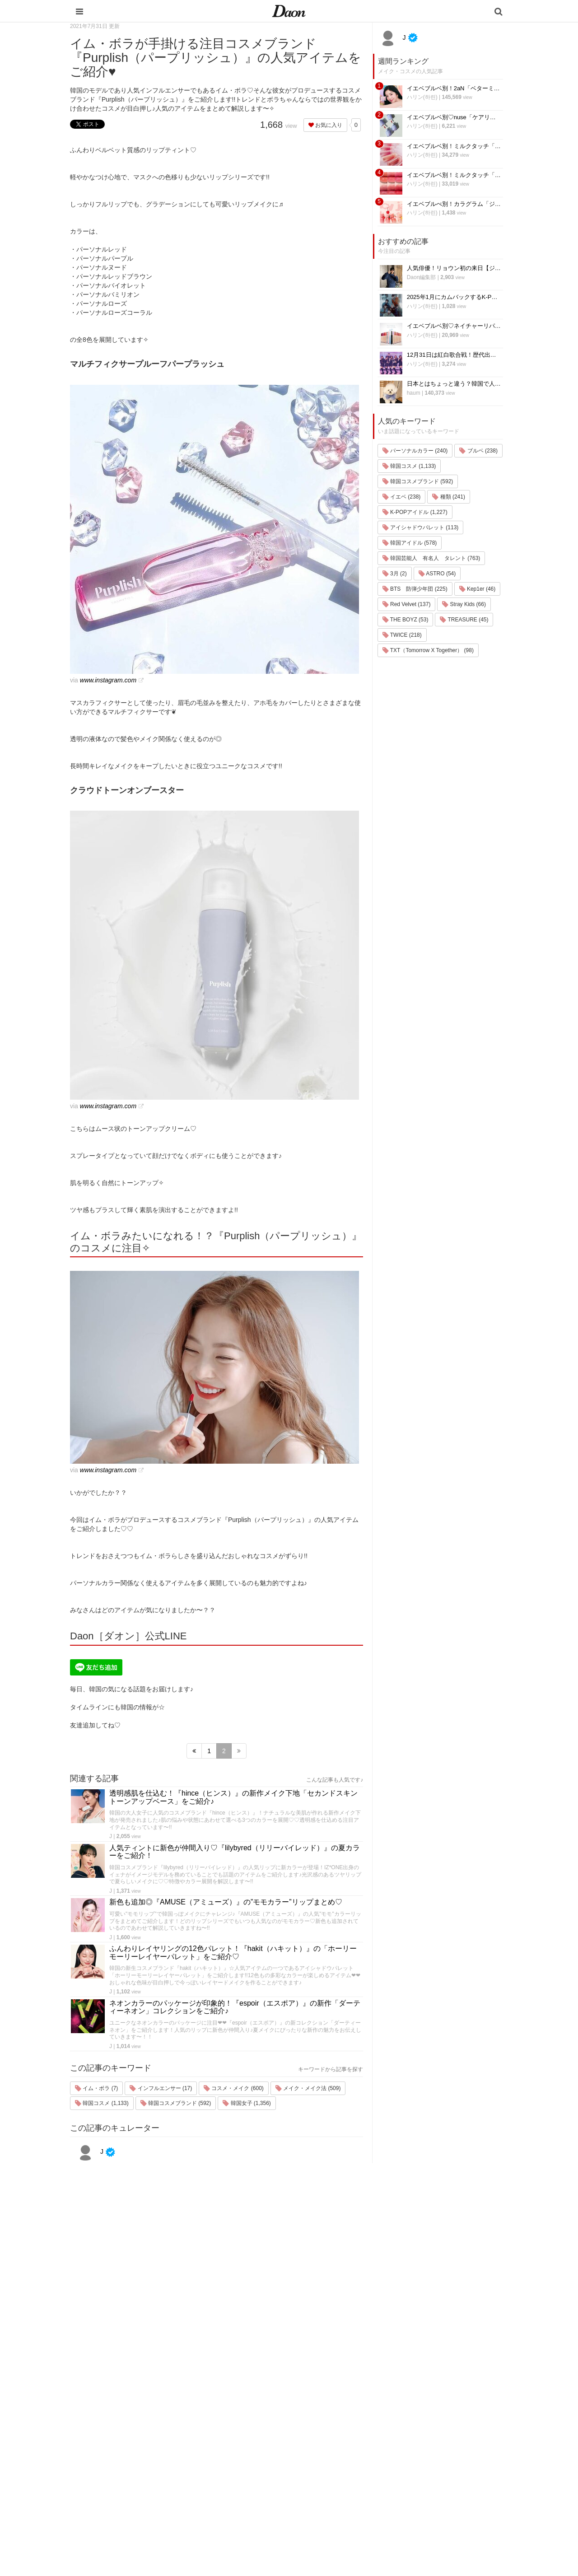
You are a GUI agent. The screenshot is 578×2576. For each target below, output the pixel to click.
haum (413, 393)
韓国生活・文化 (344, 2526)
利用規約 (412, 2420)
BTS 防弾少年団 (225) (414, 589)
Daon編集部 (421, 277)
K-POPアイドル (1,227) (414, 512)
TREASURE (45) (464, 619)
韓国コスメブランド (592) (175, 2103)
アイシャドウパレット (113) (420, 527)
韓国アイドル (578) (409, 543)
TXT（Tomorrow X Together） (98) (428, 650)
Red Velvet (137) (406, 604)
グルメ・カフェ (344, 2479)
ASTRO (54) (437, 573)
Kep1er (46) (477, 589)
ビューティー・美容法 (353, 2467)
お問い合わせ (418, 2444)
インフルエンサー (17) (161, 2088)
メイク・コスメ (344, 2444)
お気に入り (325, 125)
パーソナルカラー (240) (415, 451)
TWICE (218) (402, 635)
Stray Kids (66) (464, 604)
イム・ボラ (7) (96, 2088)
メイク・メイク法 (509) (308, 2088)
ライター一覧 (418, 2455)
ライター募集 (418, 2467)
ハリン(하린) (422, 97)
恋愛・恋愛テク (344, 2490)
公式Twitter (415, 2491)
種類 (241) (448, 497)
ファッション (341, 2432)
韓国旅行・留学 (344, 2420)
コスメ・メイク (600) (234, 2088)
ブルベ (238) (478, 451)
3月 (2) (394, 573)
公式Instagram (420, 2479)
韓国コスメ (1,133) (102, 2103)
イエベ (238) (401, 497)
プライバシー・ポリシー (433, 2432)
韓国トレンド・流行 (350, 2502)
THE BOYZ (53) (405, 619)
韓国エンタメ (341, 2408)
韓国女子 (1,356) (247, 2103)
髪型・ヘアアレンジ (350, 2455)
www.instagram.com (108, 680)
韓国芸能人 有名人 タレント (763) (431, 558)
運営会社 (412, 2408)
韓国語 (333, 2514)
